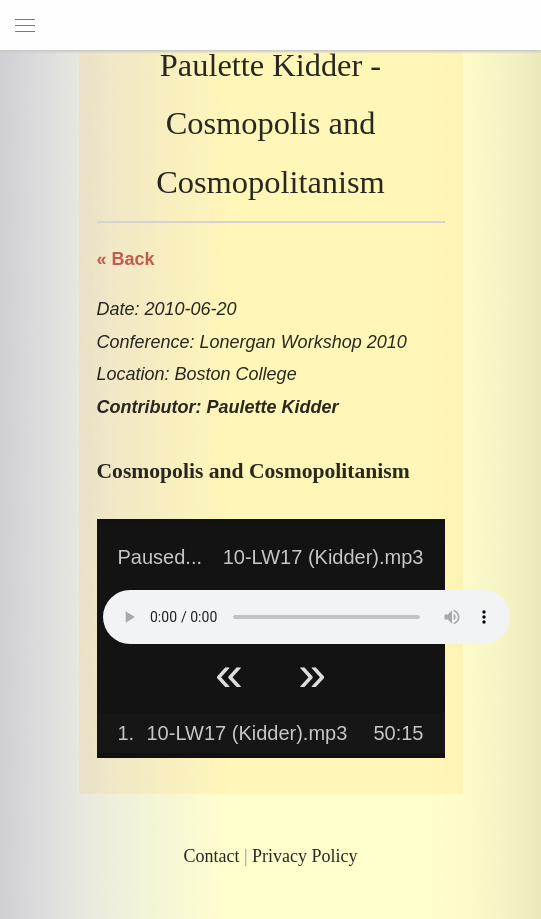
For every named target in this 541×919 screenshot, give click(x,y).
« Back (126, 259)
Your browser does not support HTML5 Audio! (306, 617)
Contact (211, 856)
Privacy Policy (305, 856)
